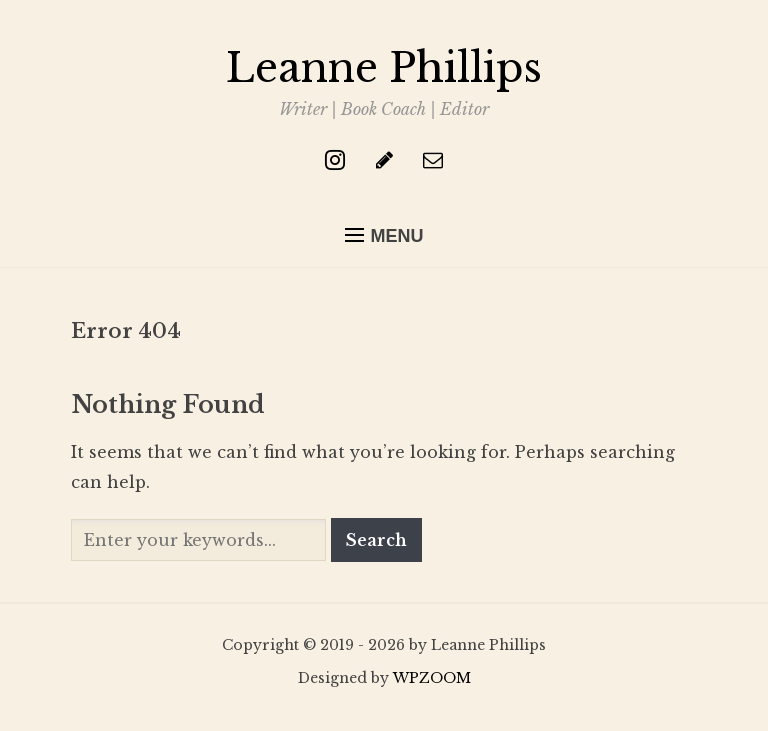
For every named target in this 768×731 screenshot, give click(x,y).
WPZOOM (432, 678)
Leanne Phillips (384, 68)
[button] (384, 236)
